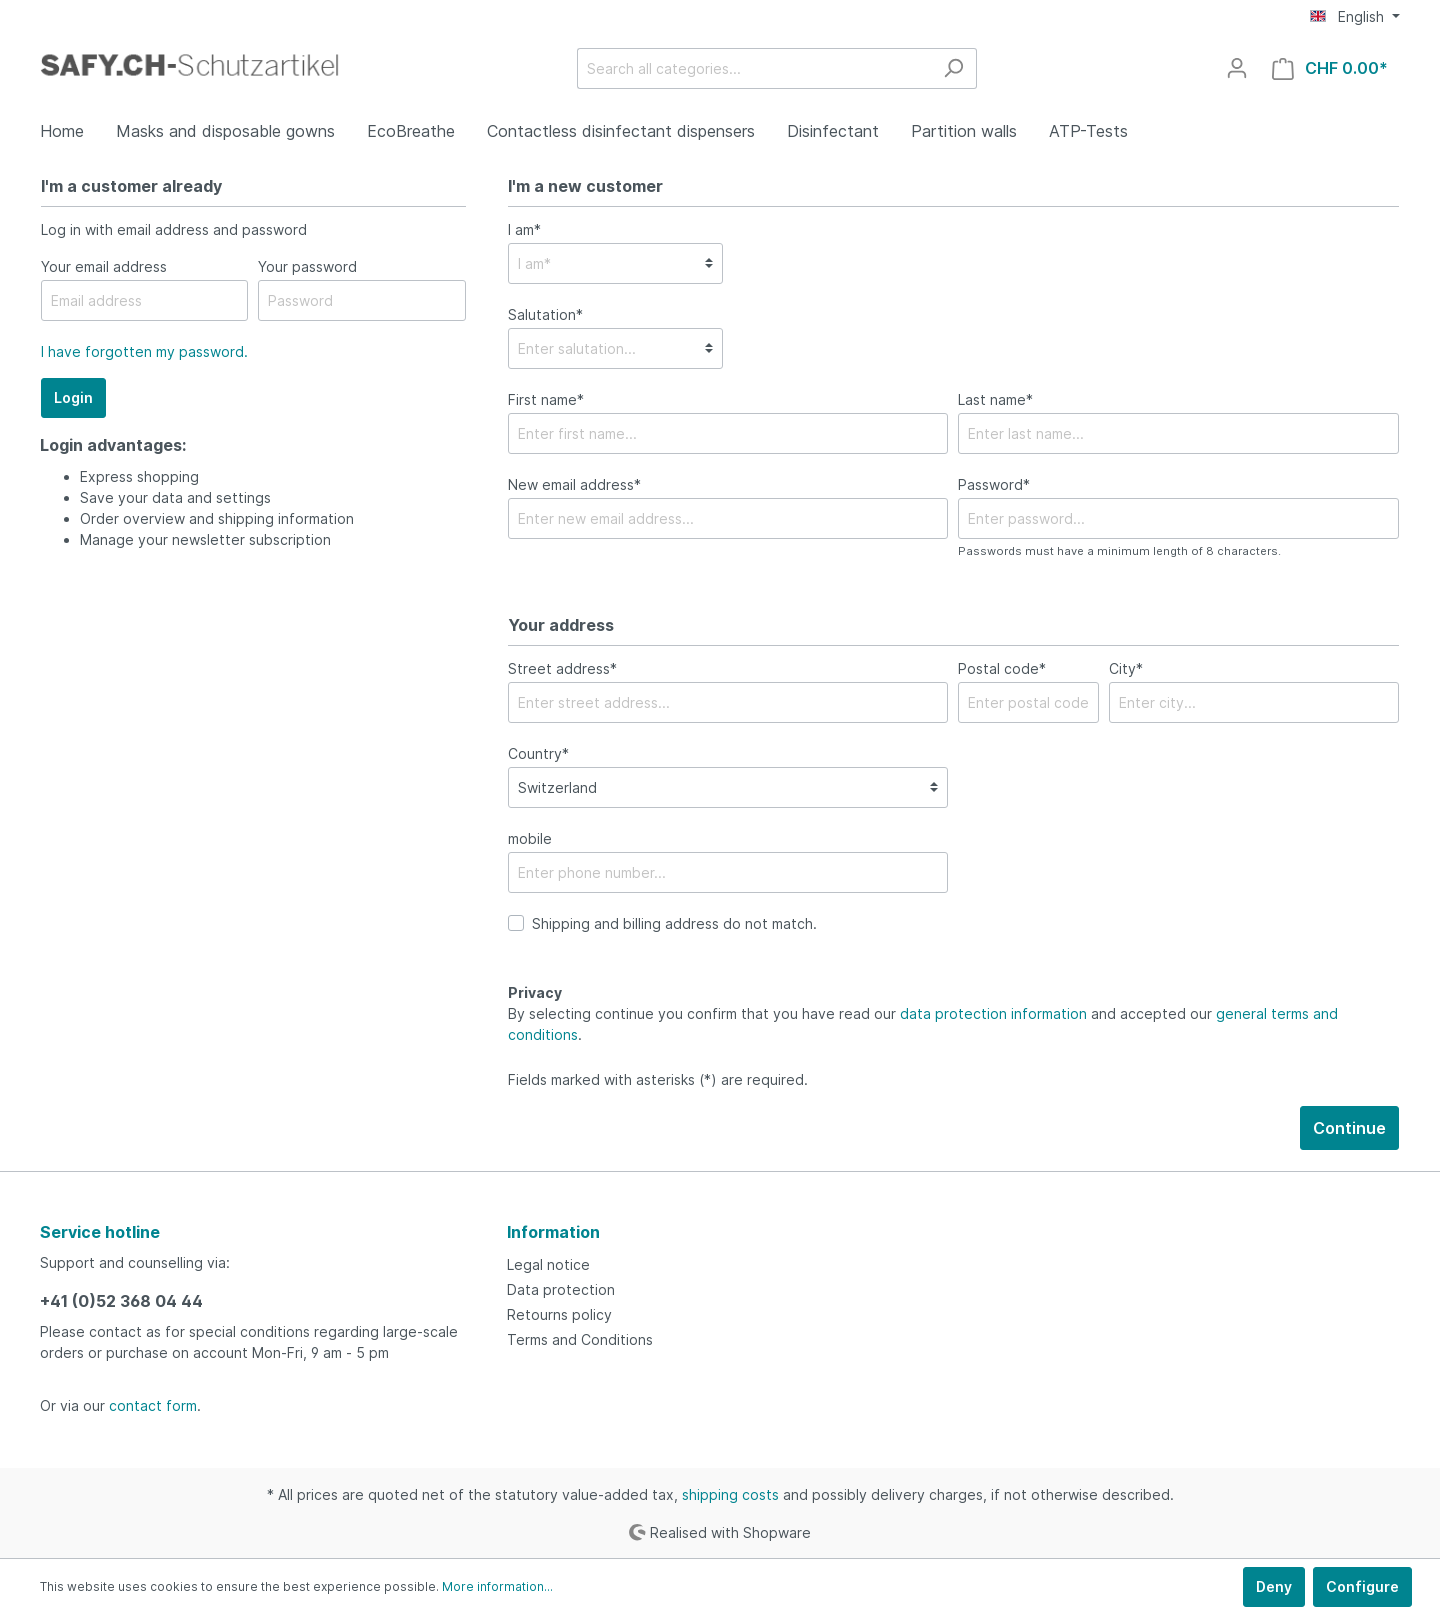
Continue (1349, 1128)
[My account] (1237, 68)
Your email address (104, 266)
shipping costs (730, 1494)
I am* (524, 229)
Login (73, 397)
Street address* (562, 668)
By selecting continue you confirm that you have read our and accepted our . (923, 1024)
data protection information (993, 1013)
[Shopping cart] (1330, 68)
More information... (497, 1586)
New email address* (574, 484)
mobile (530, 838)
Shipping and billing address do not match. (674, 923)
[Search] (953, 68)
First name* (546, 399)
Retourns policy (559, 1314)
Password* (994, 484)
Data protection (561, 1289)
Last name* (995, 399)
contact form (153, 1405)
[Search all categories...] (754, 68)
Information (553, 1232)
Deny (1274, 1586)
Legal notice (548, 1264)
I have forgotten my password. (144, 351)
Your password (307, 266)
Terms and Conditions (580, 1339)
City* (1126, 668)
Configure (1362, 1586)
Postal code (1002, 668)
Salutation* (545, 314)
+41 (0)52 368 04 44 (121, 1301)
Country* (538, 753)
